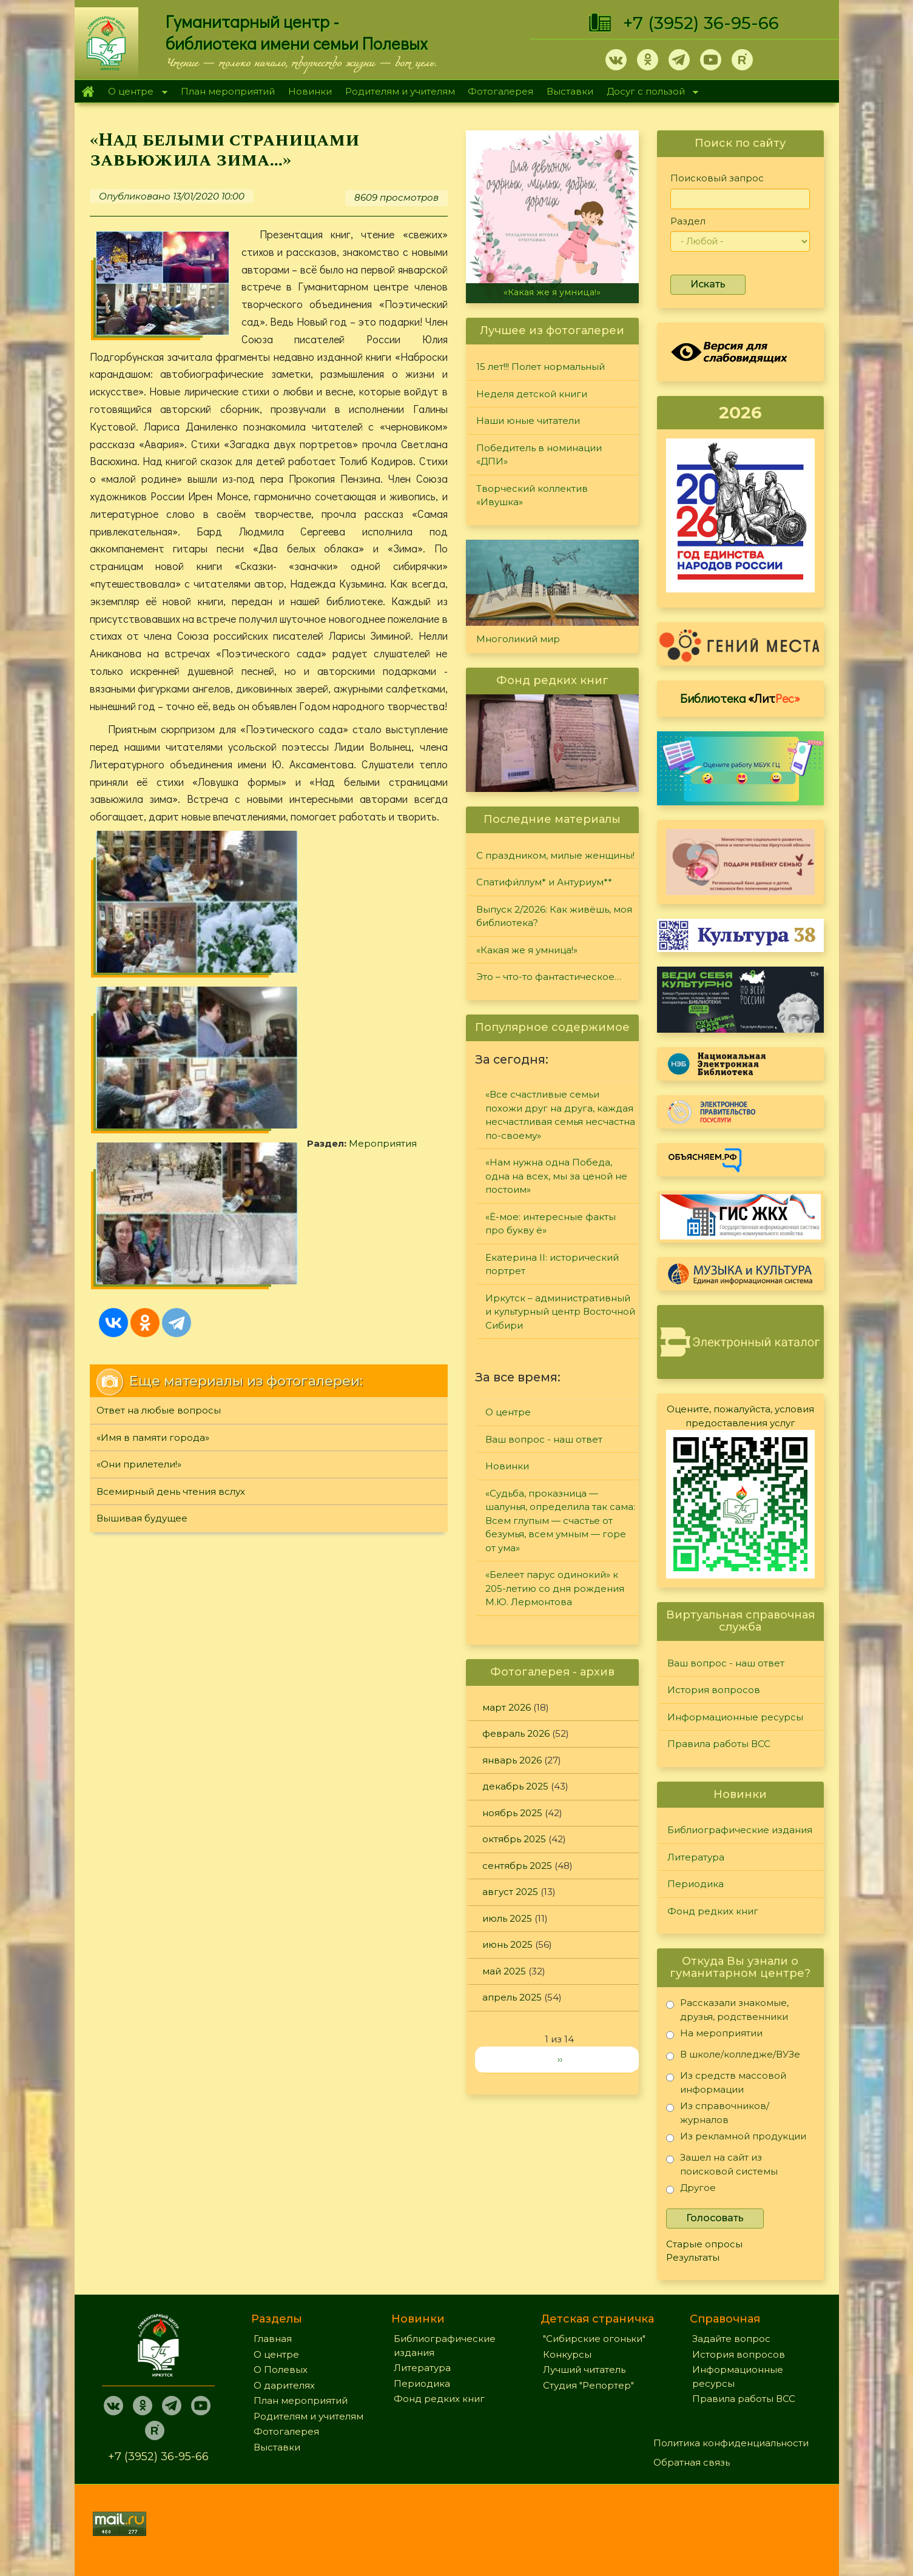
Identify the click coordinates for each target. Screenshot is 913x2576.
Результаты (692, 2257)
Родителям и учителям (400, 91)
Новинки (310, 91)
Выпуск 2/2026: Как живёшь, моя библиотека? (554, 916)
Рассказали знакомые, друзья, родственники (727, 2009)
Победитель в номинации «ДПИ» (539, 455)
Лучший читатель (584, 2369)
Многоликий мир (518, 639)
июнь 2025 (507, 1944)
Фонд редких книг (712, 1911)
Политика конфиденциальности (731, 2443)
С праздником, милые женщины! (555, 855)
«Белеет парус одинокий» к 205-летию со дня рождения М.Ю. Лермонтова (554, 1588)
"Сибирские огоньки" (594, 2338)
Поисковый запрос (717, 178)
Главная (88, 91)
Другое (691, 2190)
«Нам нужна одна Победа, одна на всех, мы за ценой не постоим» (556, 1175)
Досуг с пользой (649, 92)
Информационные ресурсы (735, 1717)
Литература (695, 1857)
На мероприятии (714, 2035)
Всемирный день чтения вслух (170, 1126)
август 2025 (510, 1891)
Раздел (688, 221)
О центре (134, 92)
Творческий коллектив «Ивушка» (532, 495)
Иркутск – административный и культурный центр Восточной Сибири (560, 1311)
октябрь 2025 (514, 1839)
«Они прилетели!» (138, 1098)
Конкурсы (567, 2354)
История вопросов (713, 1690)
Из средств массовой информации (726, 2082)
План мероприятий (228, 91)
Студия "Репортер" (588, 2385)
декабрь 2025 (515, 1786)
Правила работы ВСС (718, 1743)
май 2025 (504, 1971)
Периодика (695, 1884)
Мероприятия (166, 919)
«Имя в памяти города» (152, 1072)
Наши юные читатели (528, 420)
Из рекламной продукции (736, 2138)
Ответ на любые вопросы (158, 1044)
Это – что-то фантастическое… (548, 976)
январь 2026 (512, 1760)
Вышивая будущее (141, 1152)
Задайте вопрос (731, 2338)
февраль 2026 (516, 1733)
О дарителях (284, 2385)
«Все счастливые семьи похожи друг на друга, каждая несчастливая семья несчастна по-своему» (560, 1114)
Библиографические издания (739, 1830)
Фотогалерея (500, 91)
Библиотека (740, 698)
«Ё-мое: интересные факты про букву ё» (550, 1223)
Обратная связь (691, 2462)
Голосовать (715, 2218)
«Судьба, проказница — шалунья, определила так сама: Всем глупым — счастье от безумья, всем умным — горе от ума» (560, 1521)
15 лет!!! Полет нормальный (540, 366)
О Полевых (281, 2369)
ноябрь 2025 (512, 1813)
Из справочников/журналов (717, 2112)
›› (560, 2059)
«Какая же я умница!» (552, 292)
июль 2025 (507, 1918)
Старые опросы (704, 2244)
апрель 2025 (512, 1997)
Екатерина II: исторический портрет (552, 1264)
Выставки (570, 91)
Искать (708, 284)
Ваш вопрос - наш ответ (543, 1439)
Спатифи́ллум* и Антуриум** (544, 882)
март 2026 (506, 1707)
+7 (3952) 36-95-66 (701, 23)
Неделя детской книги (531, 394)
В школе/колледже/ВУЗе (733, 2056)
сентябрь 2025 (517, 1865)
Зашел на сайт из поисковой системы (722, 2164)
